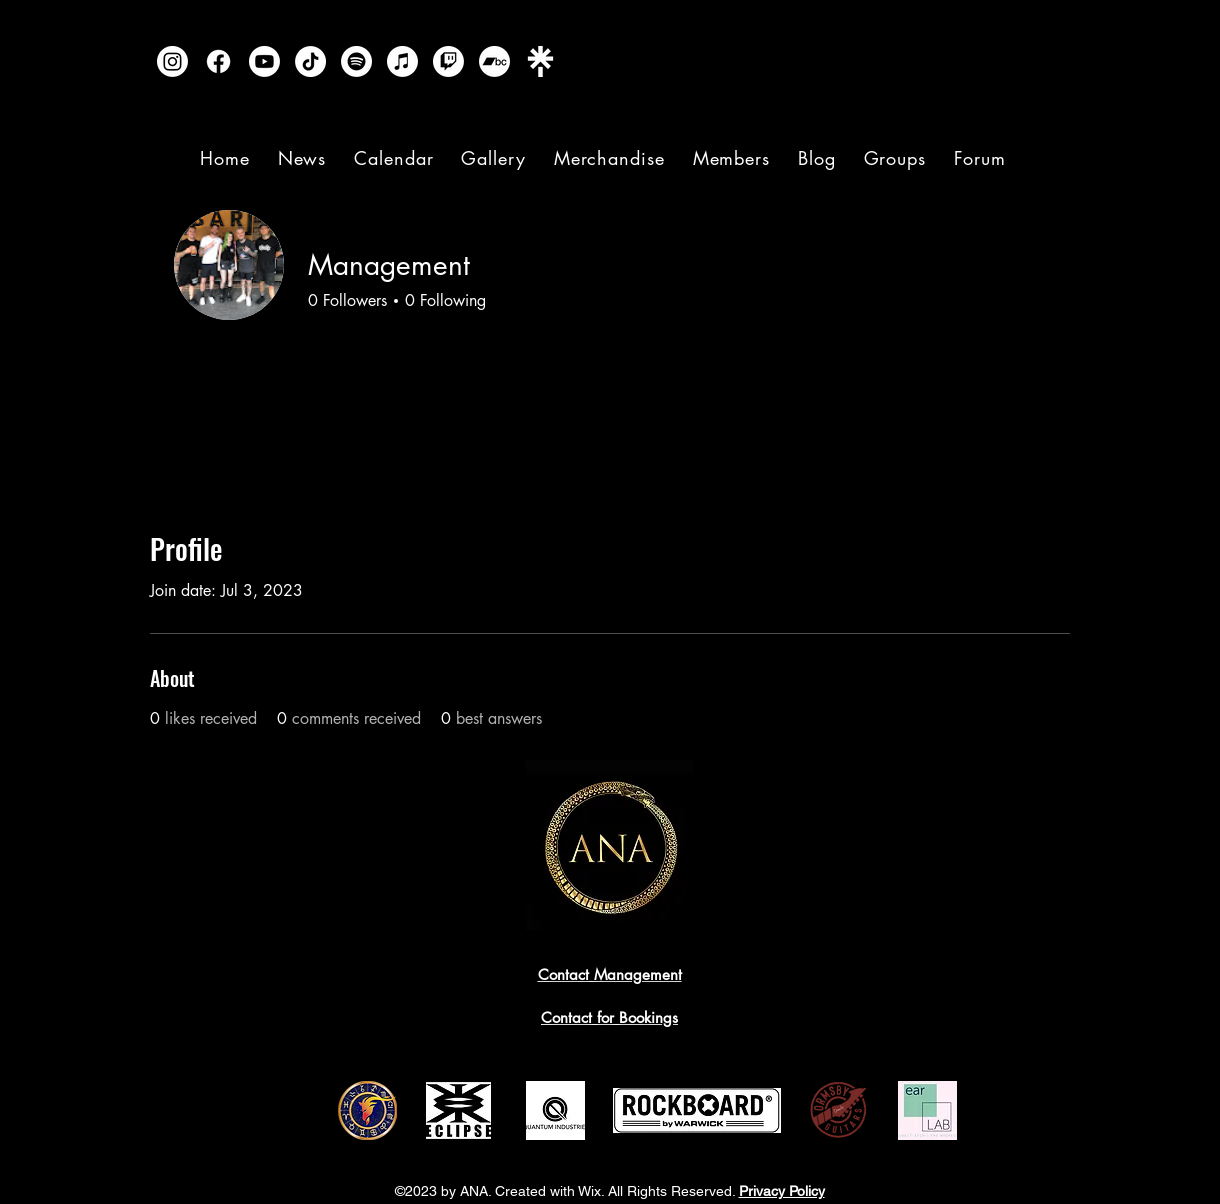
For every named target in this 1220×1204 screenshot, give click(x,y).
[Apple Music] (402, 61)
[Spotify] (356, 61)
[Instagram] (172, 61)
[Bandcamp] (494, 61)
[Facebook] (218, 61)
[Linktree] (540, 61)
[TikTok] (310, 61)
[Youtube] (264, 61)
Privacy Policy (782, 1191)
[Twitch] (448, 61)
